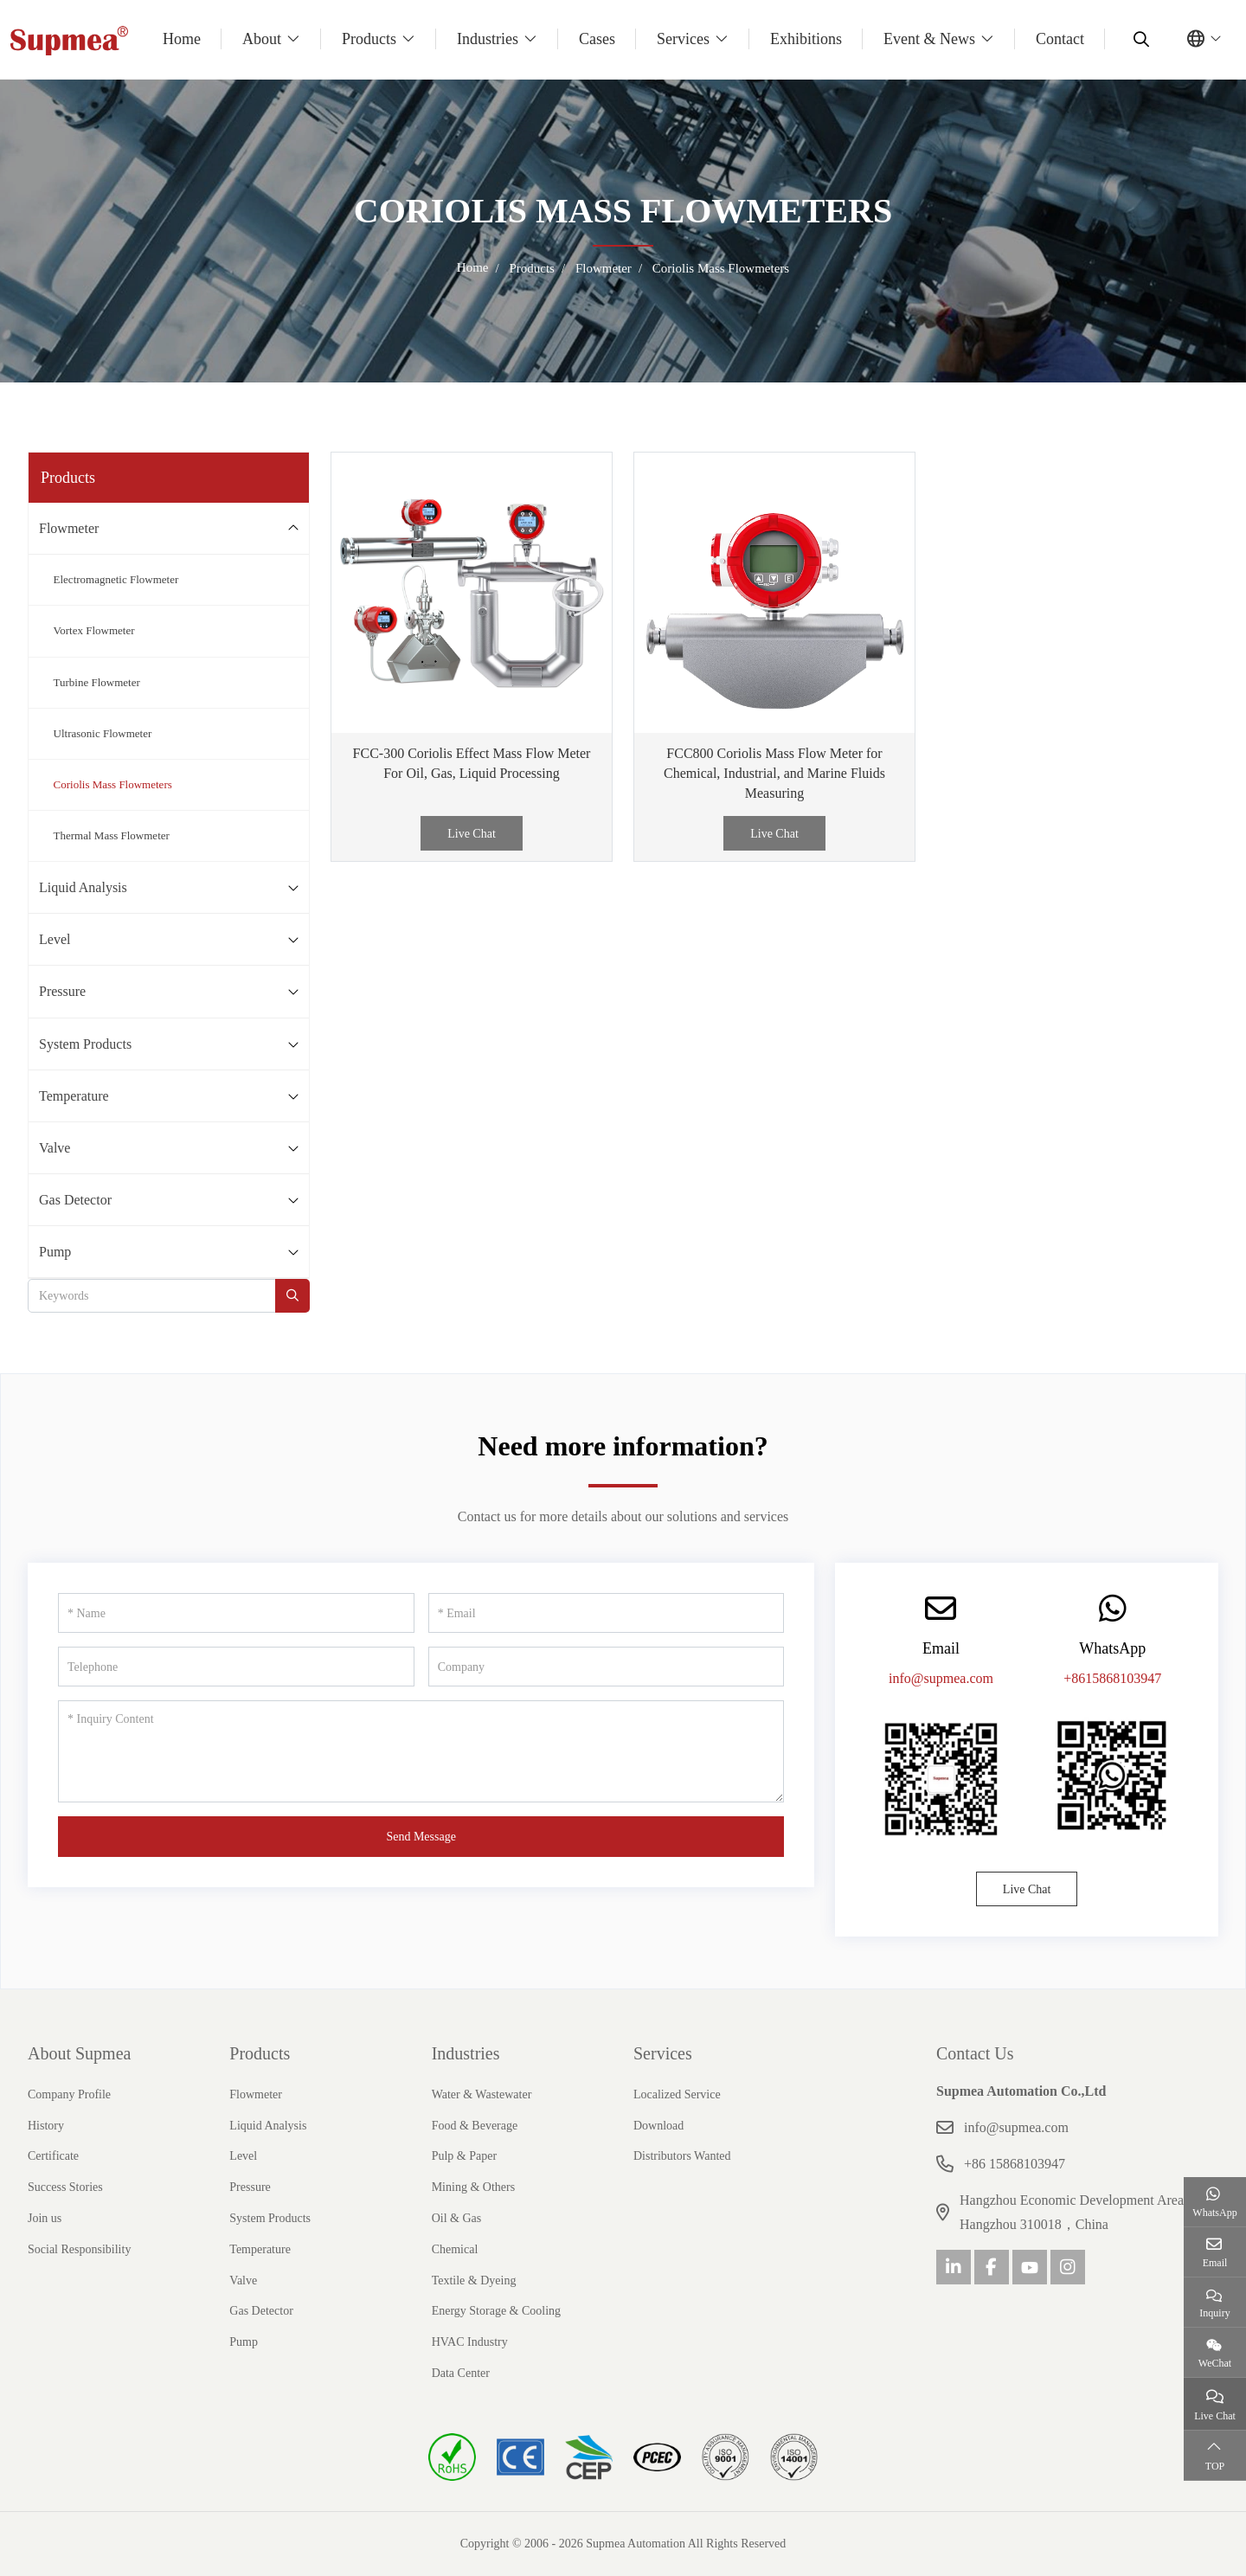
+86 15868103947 (1014, 2163)
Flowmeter (69, 528)
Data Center (461, 2373)
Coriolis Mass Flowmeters (113, 784)
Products (369, 39)
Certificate (53, 2155)
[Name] (236, 1613)
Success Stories (65, 2187)
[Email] (606, 1613)
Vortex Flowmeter (94, 630)
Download (658, 2125)
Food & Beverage (475, 2125)
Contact (1060, 39)
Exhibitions (806, 39)
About (261, 39)
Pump (55, 1251)
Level (54, 939)
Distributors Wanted (682, 2155)
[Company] (606, 1666)
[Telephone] (236, 1666)
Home (182, 39)
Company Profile (69, 2094)
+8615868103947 (1112, 1678)
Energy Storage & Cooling (496, 2310)
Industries (487, 39)
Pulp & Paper (464, 2155)
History (46, 2125)
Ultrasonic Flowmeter (103, 733)
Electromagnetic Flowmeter (116, 579)
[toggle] (293, 528)
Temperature (74, 1096)
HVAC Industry (470, 2341)
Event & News (929, 39)
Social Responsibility (79, 2249)
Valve (54, 1147)
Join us (44, 2218)
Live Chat (471, 833)
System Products (85, 1044)
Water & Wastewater (482, 2094)
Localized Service (677, 2094)
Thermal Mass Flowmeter (112, 835)
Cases (597, 39)
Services (683, 39)
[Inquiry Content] (421, 1751)
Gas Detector (75, 1199)
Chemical (455, 2249)
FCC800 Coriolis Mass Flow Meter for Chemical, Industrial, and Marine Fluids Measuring (774, 773)
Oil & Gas (457, 2218)
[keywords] (152, 1296)
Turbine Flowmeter (97, 682)
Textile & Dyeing (474, 2280)
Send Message (421, 1836)
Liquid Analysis (83, 887)
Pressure (62, 991)
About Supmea (79, 2053)
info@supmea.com (941, 1678)
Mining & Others (473, 2187)
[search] (1139, 39)
